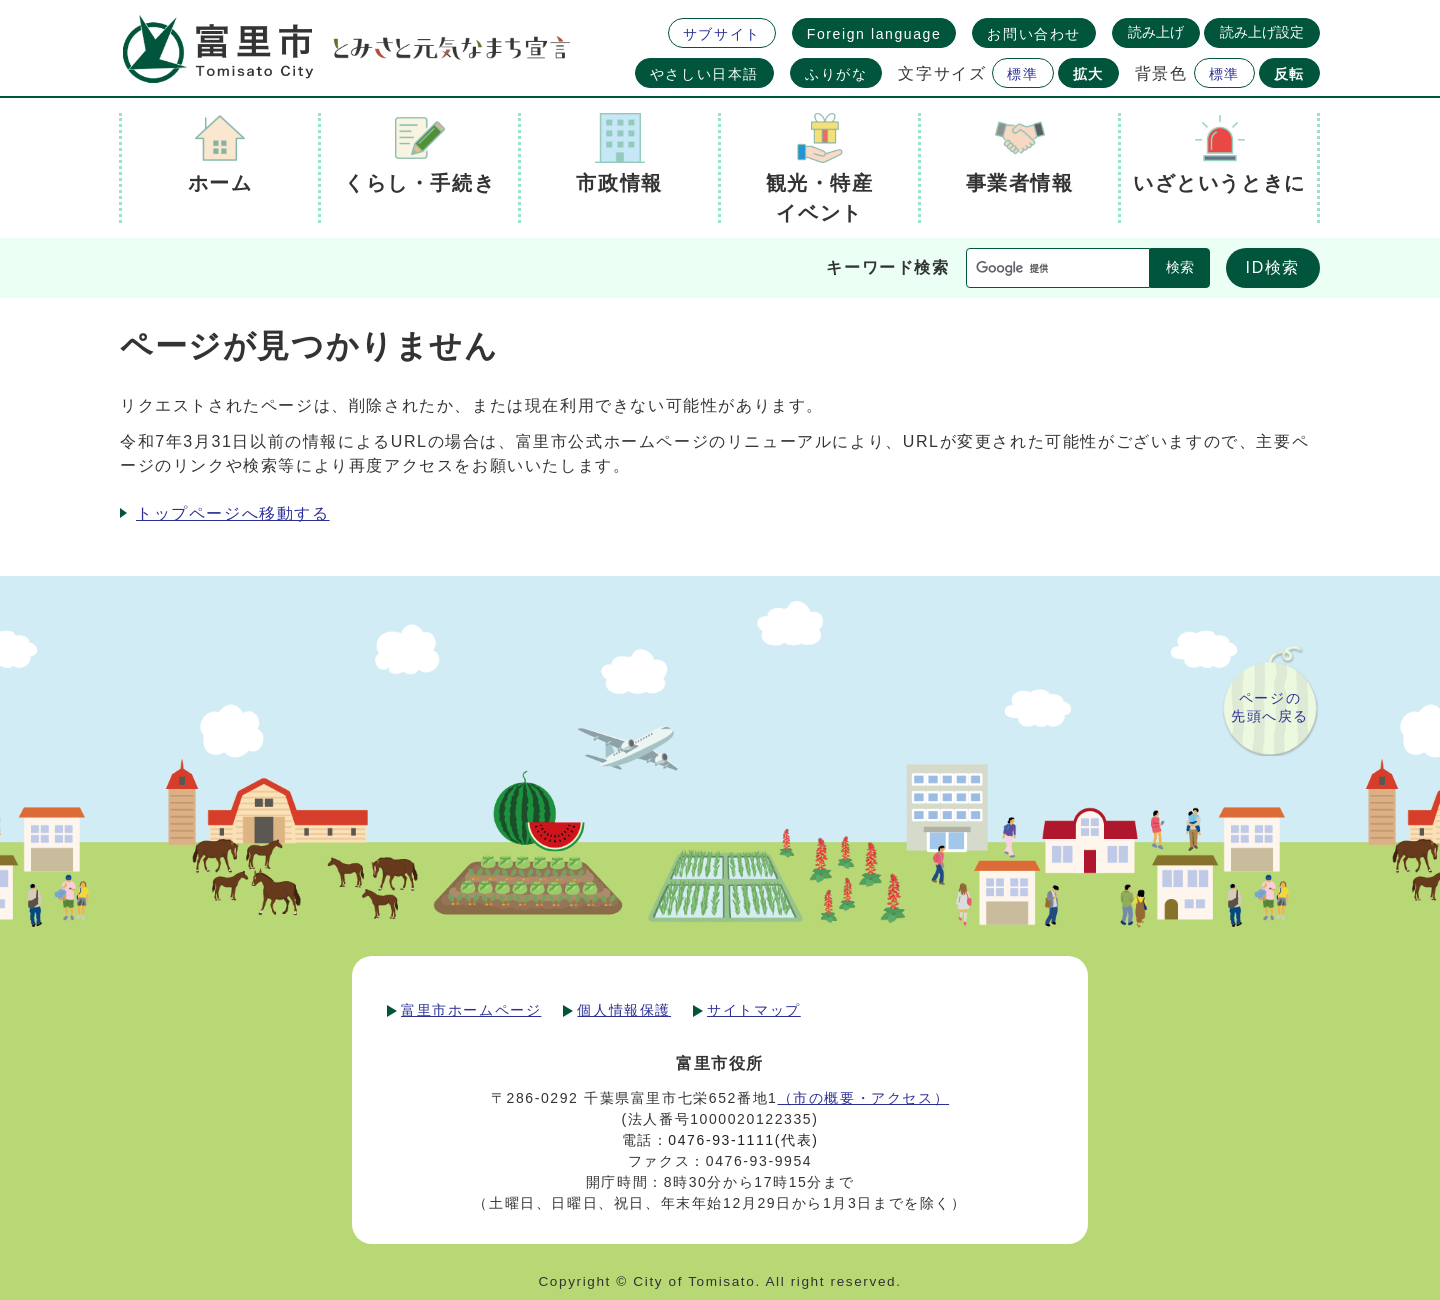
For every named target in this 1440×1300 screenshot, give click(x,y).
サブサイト (722, 34)
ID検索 (1273, 267)
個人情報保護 (624, 1010)
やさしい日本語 (704, 74)
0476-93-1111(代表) (743, 1140)
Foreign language (874, 34)
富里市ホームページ (471, 1010)
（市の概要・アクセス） (864, 1098)
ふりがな (836, 74)
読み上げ (1156, 32)
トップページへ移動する (233, 513)
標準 (1022, 74)
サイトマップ (754, 1010)
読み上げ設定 (1262, 32)
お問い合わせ (1034, 34)
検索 (1180, 267)
